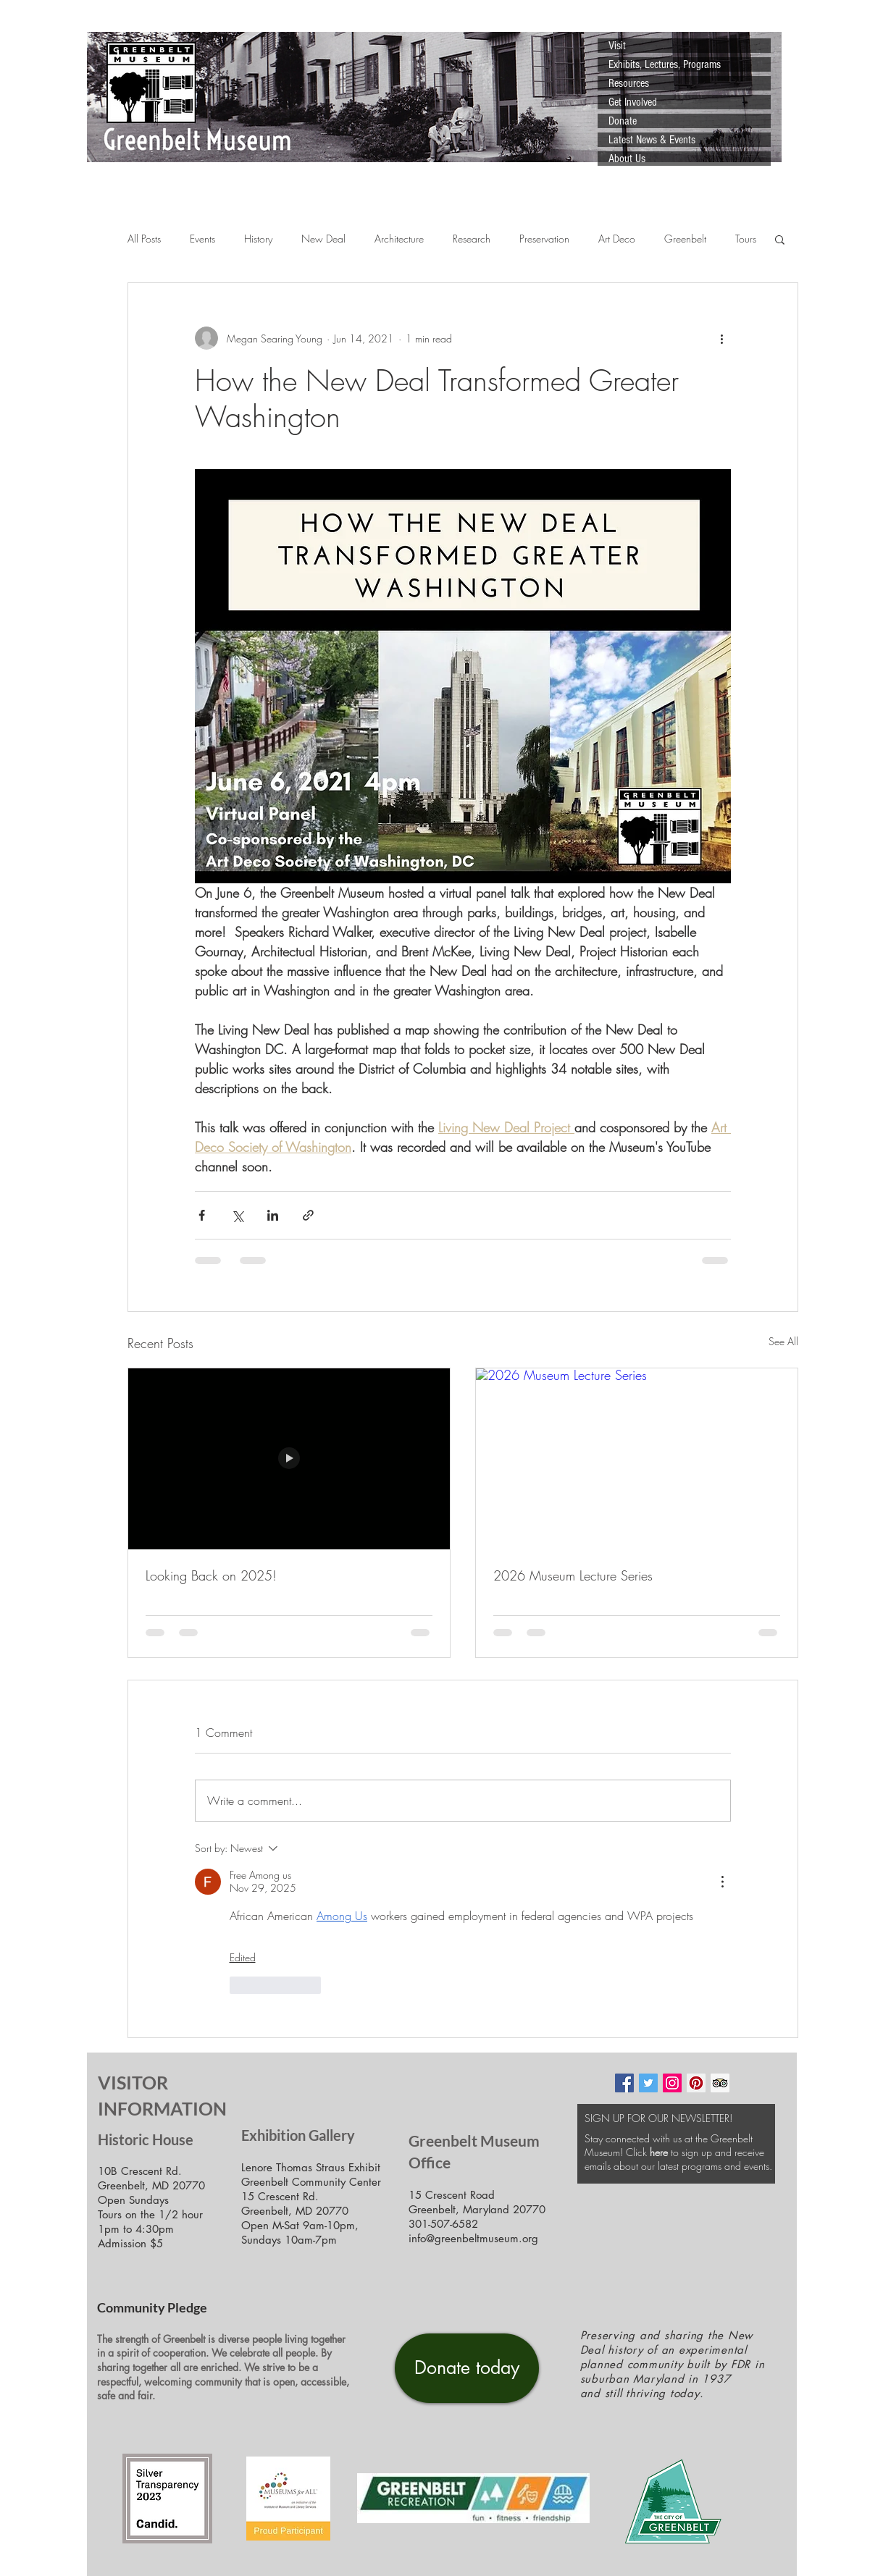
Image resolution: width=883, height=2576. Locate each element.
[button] (780, 239)
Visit (617, 45)
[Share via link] (308, 1215)
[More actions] (722, 338)
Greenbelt (685, 238)
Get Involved (632, 102)
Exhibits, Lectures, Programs (664, 64)
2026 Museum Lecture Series (573, 1575)
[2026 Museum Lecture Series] (637, 1458)
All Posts (144, 238)
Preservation (544, 238)
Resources (628, 83)
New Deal (323, 238)
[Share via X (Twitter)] (237, 1215)
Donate (622, 120)
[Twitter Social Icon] (648, 2083)
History (258, 238)
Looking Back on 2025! (211, 1575)
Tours (745, 238)
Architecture (399, 238)
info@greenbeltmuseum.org (473, 2238)
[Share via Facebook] (202, 1215)
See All (783, 1341)
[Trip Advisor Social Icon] (720, 2083)
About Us (626, 158)
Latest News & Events (651, 139)
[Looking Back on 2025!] (289, 1458)
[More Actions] (722, 1881)
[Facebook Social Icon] (624, 2083)
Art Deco (616, 238)
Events (202, 238)
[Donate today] (467, 2368)
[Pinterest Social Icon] (696, 2083)
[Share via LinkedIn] (273, 1215)
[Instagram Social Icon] (672, 2083)
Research (471, 238)
